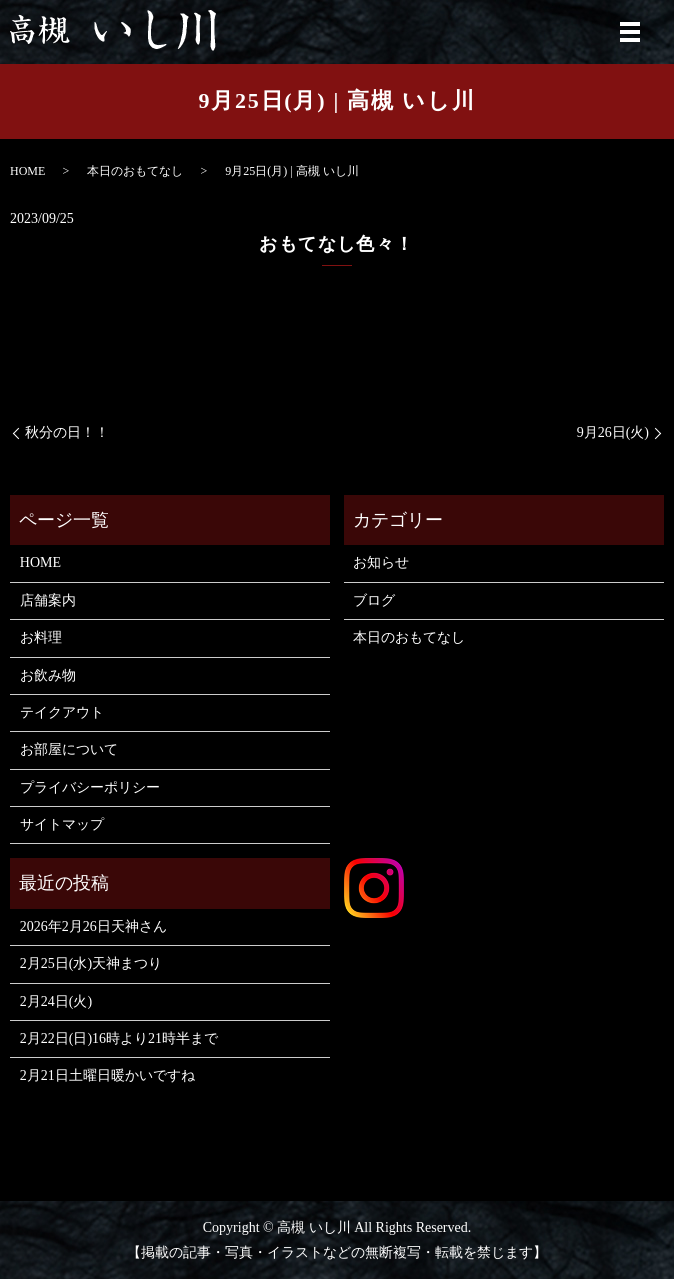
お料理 (41, 637)
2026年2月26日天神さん (93, 926)
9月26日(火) (613, 432)
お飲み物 (48, 675)
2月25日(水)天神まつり (91, 963)
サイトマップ (62, 824)
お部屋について (69, 749)
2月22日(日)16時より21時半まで (119, 1038)
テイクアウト (62, 712)
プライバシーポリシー (90, 787)
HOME (27, 171)
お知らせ (381, 562)
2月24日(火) (56, 1001)
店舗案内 (48, 600)
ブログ (374, 600)
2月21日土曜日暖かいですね (107, 1075)
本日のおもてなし (135, 171)
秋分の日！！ (67, 432)
